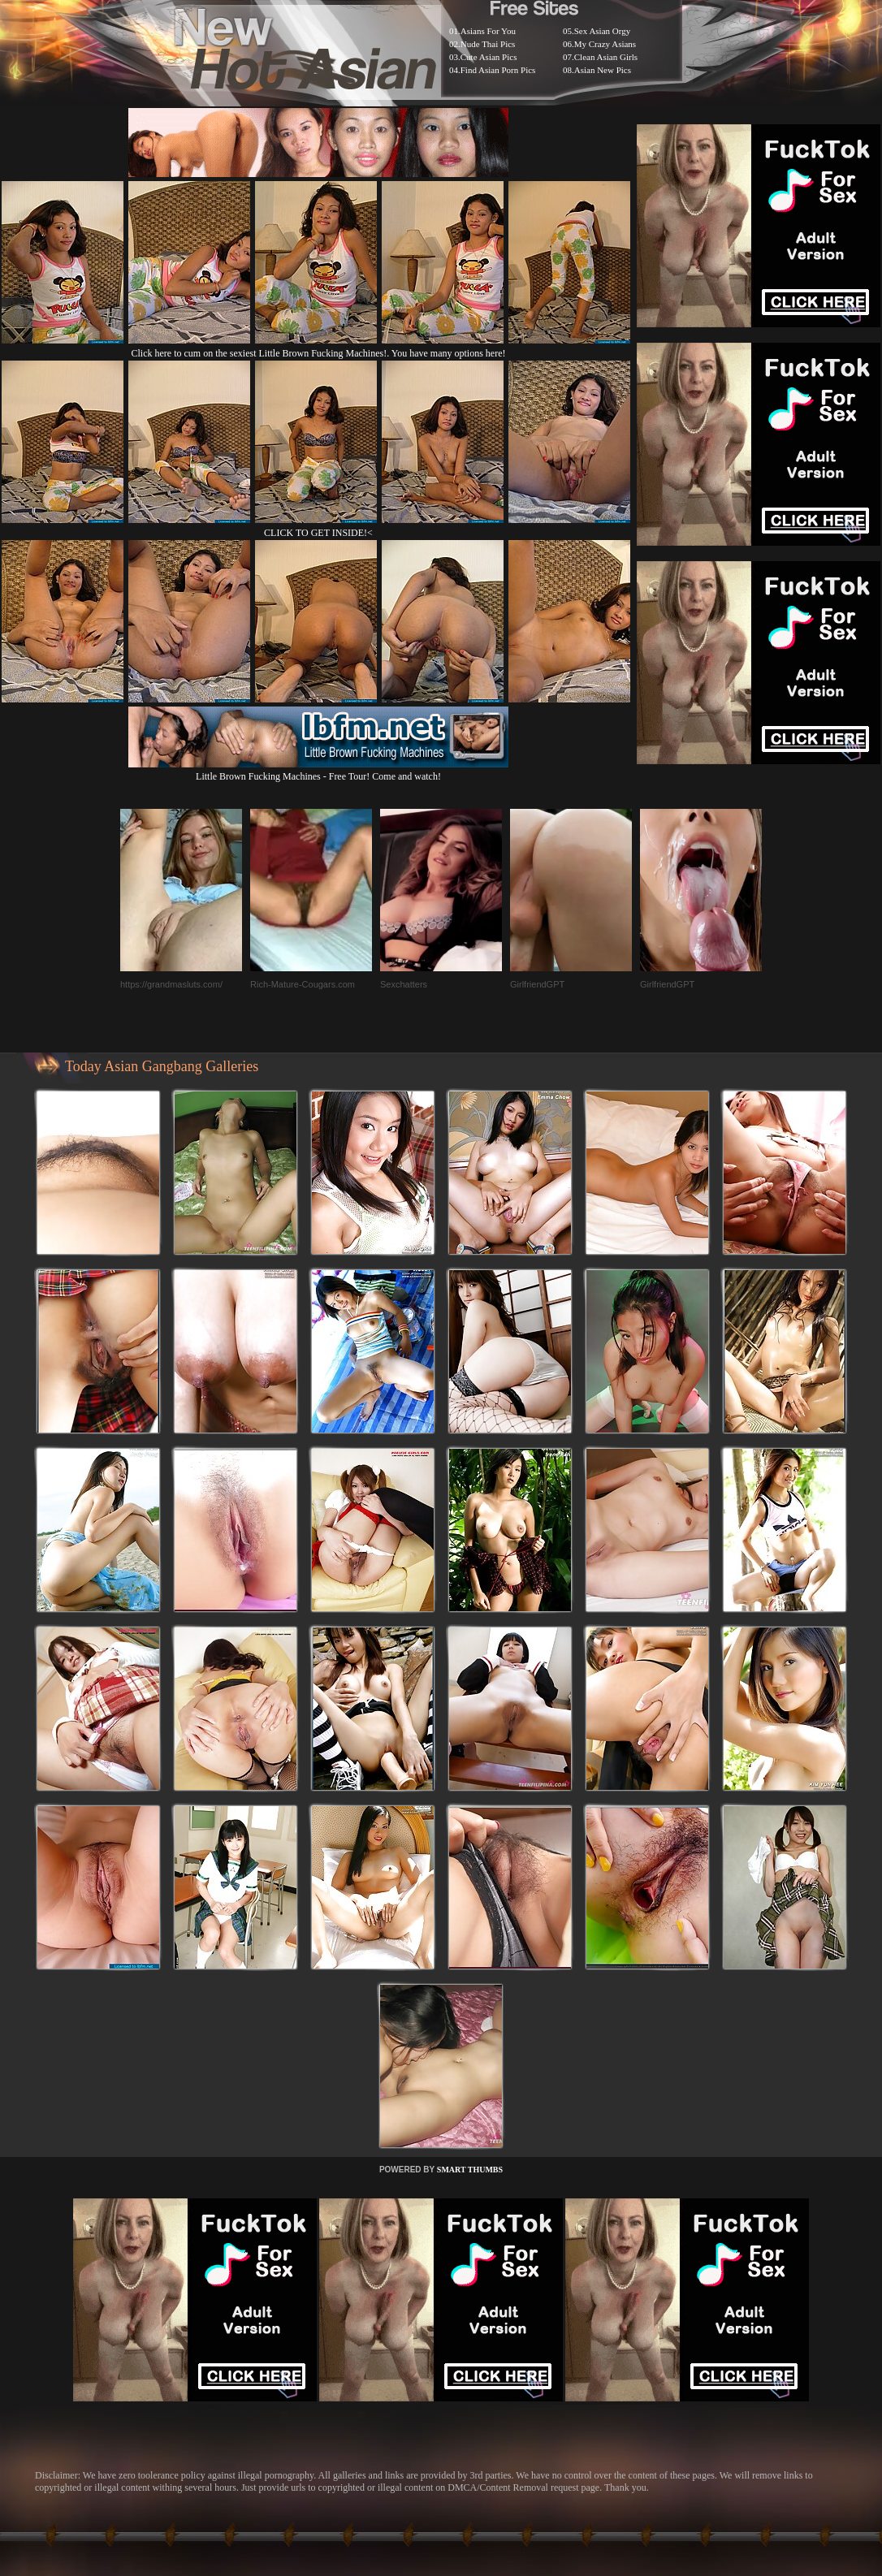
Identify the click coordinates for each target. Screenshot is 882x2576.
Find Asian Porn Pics (498, 70)
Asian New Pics (602, 70)
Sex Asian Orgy (602, 31)
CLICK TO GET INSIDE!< (318, 532)
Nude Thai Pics (488, 44)
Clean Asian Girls (606, 57)
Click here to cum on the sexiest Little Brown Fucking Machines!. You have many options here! (319, 353)
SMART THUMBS (470, 2169)
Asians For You (488, 31)
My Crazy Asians (605, 44)
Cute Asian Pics (488, 57)
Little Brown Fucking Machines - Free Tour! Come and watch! (318, 770)
